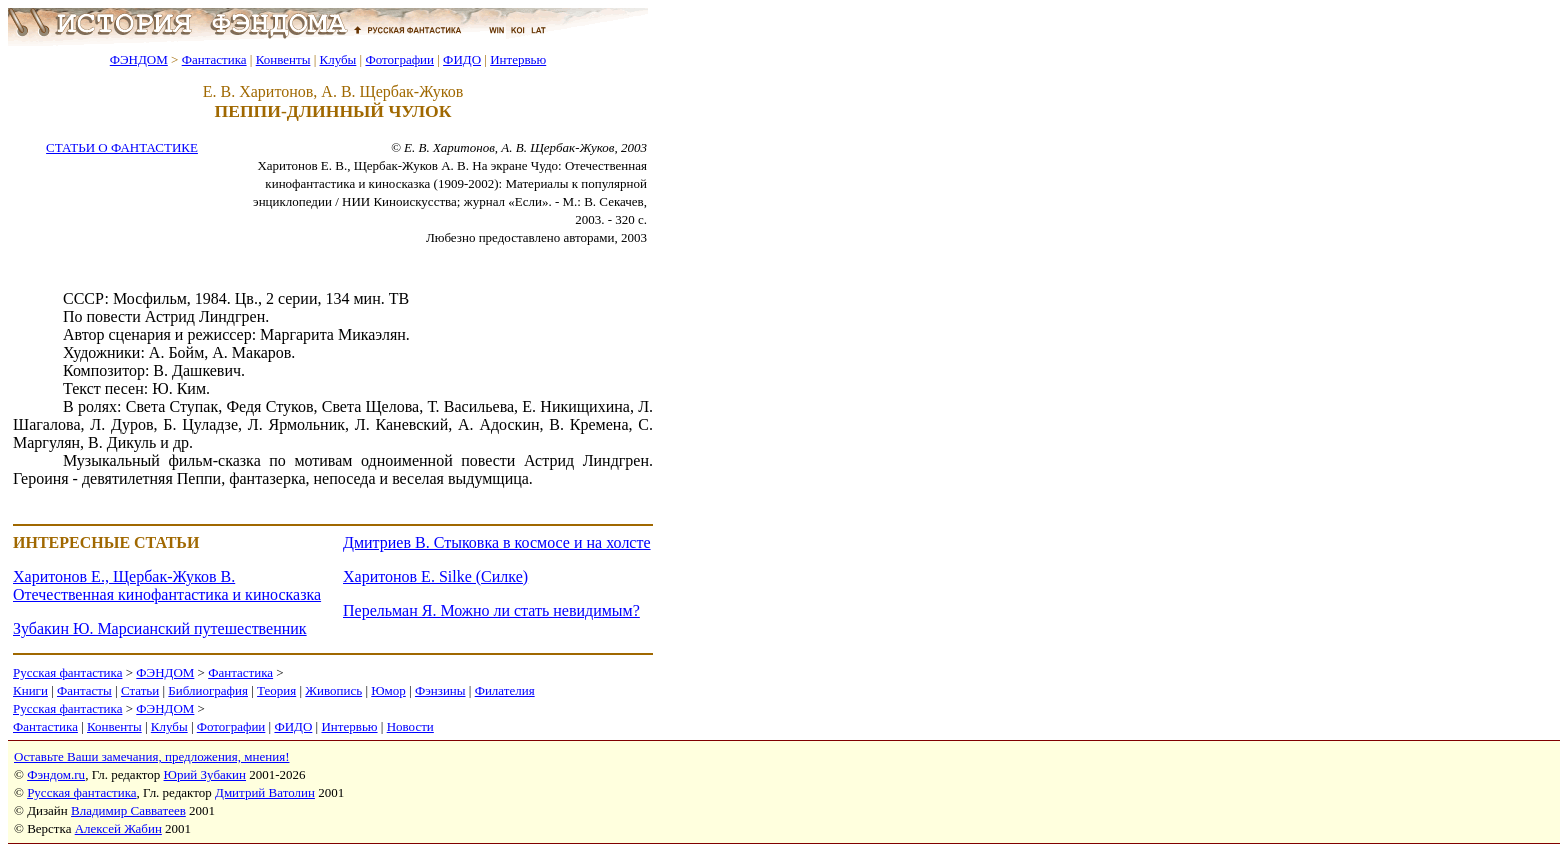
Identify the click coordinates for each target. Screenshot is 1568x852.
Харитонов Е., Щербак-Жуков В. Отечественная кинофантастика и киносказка (167, 585)
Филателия (505, 690)
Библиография (208, 690)
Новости (410, 726)
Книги (30, 690)
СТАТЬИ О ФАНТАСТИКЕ (122, 147)
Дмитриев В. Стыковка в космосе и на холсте (497, 542)
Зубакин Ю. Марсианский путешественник (160, 628)
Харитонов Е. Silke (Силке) (435, 576)
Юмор (388, 690)
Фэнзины (440, 690)
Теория (276, 690)
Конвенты (283, 59)
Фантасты (84, 690)
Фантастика (214, 59)
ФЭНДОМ (139, 59)
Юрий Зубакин (205, 774)
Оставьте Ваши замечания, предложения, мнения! (151, 756)
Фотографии (399, 59)
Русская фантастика (67, 672)
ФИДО (462, 59)
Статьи (140, 690)
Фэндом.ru (56, 774)
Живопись (333, 690)
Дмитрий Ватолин (265, 792)
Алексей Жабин (118, 828)
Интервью (518, 59)
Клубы (337, 59)
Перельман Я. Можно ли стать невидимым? (491, 610)
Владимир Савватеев (128, 810)
